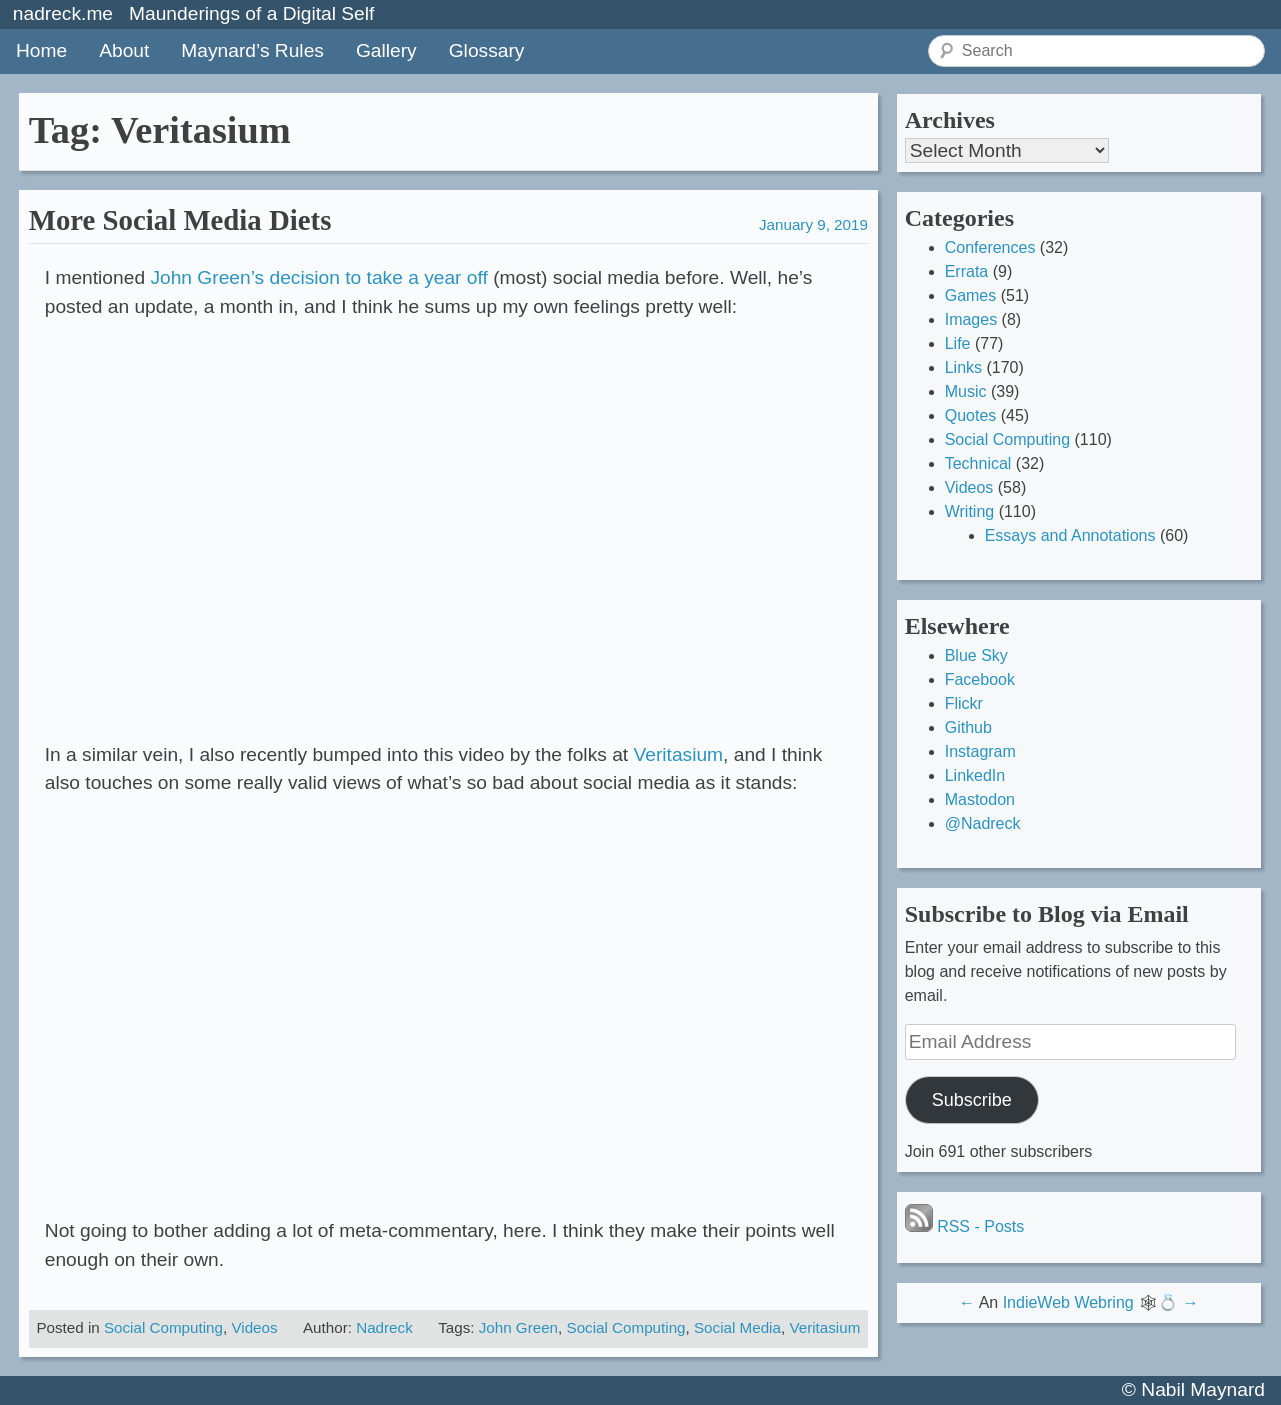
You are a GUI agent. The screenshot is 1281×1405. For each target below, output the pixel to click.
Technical (978, 463)
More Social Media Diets (180, 220)
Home (41, 50)
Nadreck (384, 1327)
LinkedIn (975, 775)
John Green (518, 1327)
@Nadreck (983, 823)
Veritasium (679, 754)
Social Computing (163, 1327)
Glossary (487, 50)
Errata (967, 271)
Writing (970, 511)
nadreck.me (63, 13)
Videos (254, 1327)
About (124, 50)
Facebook (980, 679)
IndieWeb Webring (1068, 1302)
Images (971, 319)
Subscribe (972, 1100)
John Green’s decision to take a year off (318, 277)
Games (971, 295)
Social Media (737, 1327)
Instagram (980, 751)
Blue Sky (976, 655)
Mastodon (980, 799)
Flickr (964, 703)
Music (966, 391)
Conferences (990, 247)
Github (968, 727)
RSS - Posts (965, 1226)
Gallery (386, 50)
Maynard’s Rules (252, 50)
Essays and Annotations (1070, 535)
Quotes (971, 415)
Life (958, 343)
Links (963, 367)
